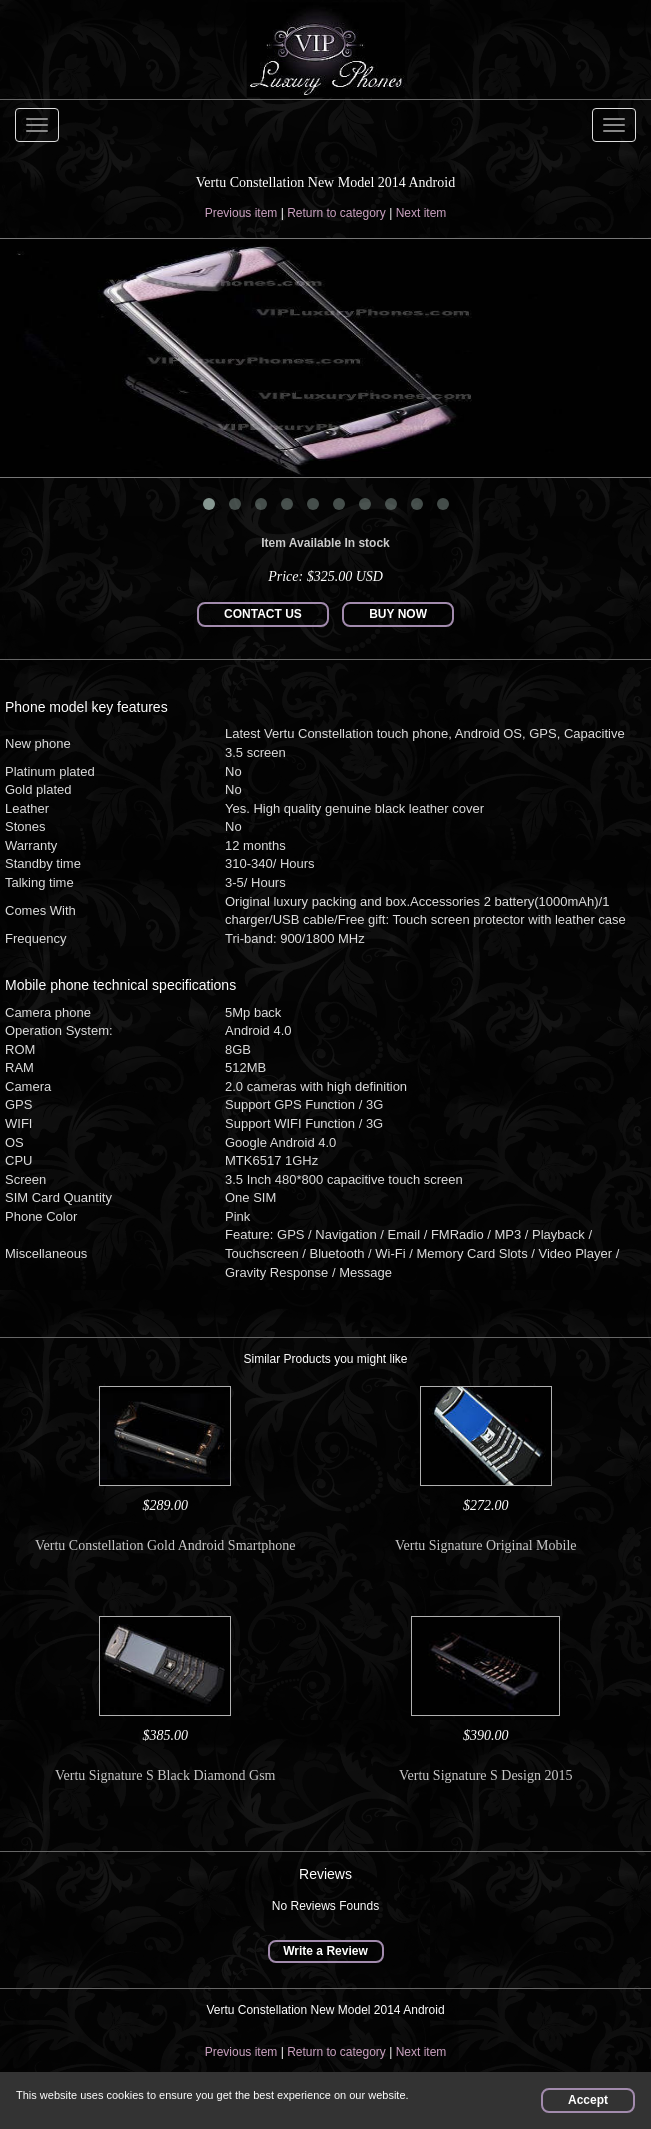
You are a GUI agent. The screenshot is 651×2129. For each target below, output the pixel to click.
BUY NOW (398, 614)
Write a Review (325, 1951)
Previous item (241, 213)
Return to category (336, 213)
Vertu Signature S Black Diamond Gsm (165, 1775)
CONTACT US (263, 614)
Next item (421, 213)
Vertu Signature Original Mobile (486, 1545)
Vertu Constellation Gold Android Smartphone (165, 1545)
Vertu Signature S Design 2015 (485, 1775)
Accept (588, 2100)
